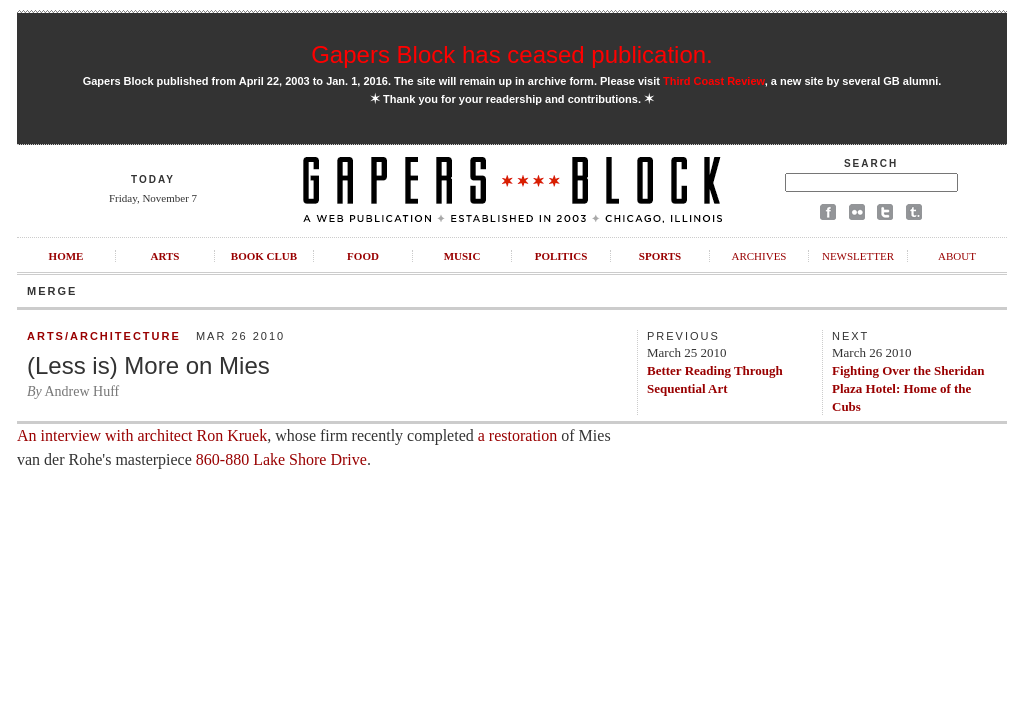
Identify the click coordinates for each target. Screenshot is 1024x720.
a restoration (518, 435)
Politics (561, 256)
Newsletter (858, 256)
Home (66, 256)
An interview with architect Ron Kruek (142, 435)
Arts (165, 256)
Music (462, 256)
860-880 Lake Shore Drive (281, 459)
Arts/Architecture (104, 336)
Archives (758, 256)
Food (363, 256)
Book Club (264, 256)
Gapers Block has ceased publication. (512, 54)
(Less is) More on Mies (148, 365)
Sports (660, 256)
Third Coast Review (714, 81)
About (957, 256)
